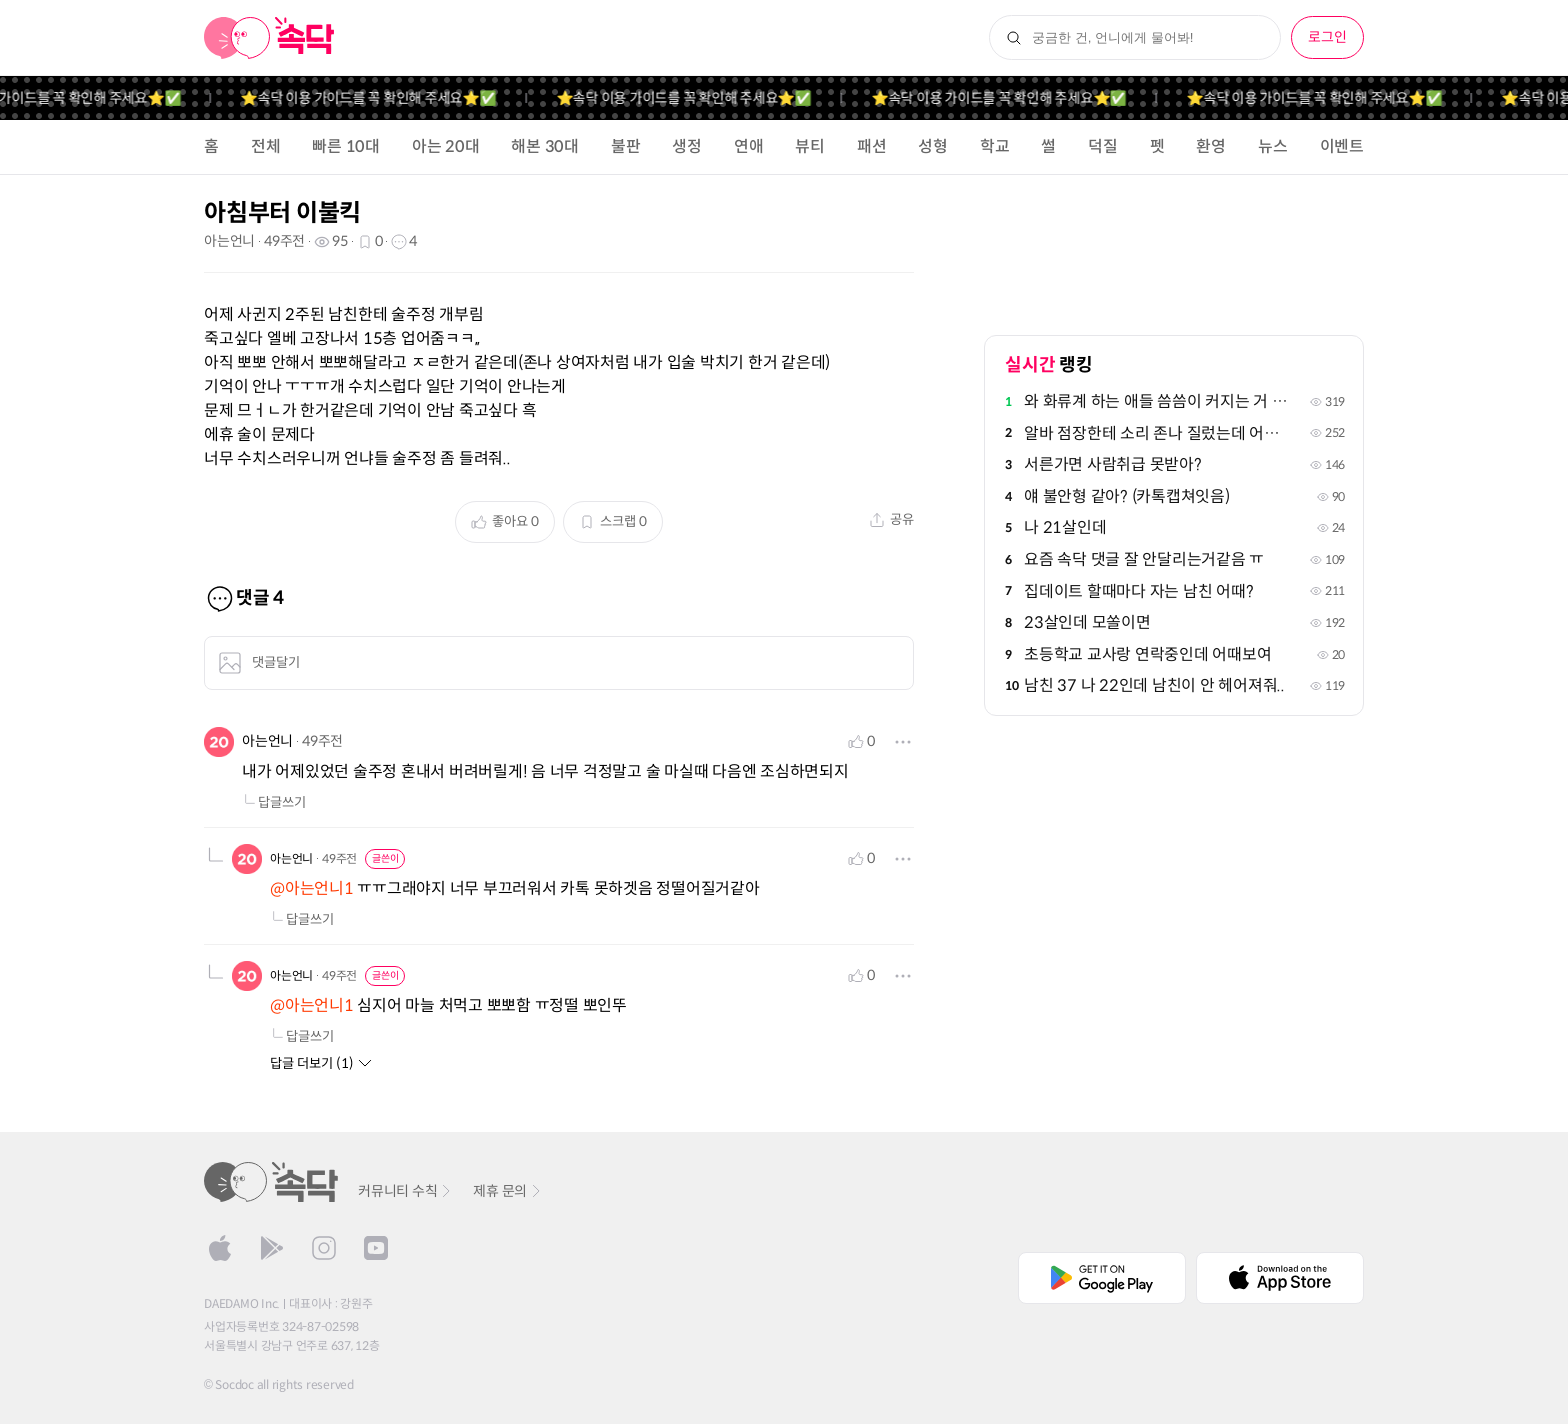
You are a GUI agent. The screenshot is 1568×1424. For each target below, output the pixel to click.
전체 (266, 146)
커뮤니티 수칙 (405, 1191)
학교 (995, 146)
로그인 (1327, 37)
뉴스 (1273, 146)
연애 (749, 146)
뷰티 (810, 146)
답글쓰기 (274, 802)
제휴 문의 (508, 1191)
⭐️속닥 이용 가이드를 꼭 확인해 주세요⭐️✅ (387, 98)
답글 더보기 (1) (321, 1063)
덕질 (1103, 146)
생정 (687, 146)
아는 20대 (446, 146)
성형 (933, 146)
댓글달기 (259, 663)
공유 (891, 519)
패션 (872, 146)
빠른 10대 (346, 146)
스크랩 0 (613, 521)
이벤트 (1342, 146)
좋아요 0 (505, 521)
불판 (626, 146)
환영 (1211, 146)
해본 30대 (545, 146)
